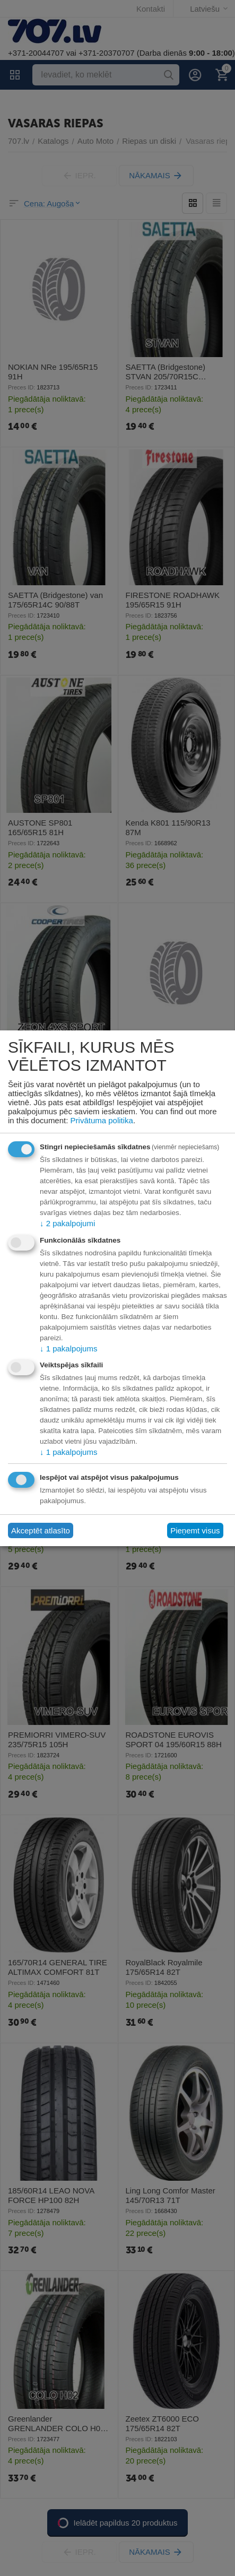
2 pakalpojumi (67, 1223)
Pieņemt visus (195, 1530)
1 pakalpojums (68, 1348)
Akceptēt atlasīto (40, 1530)
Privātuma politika (102, 1120)
